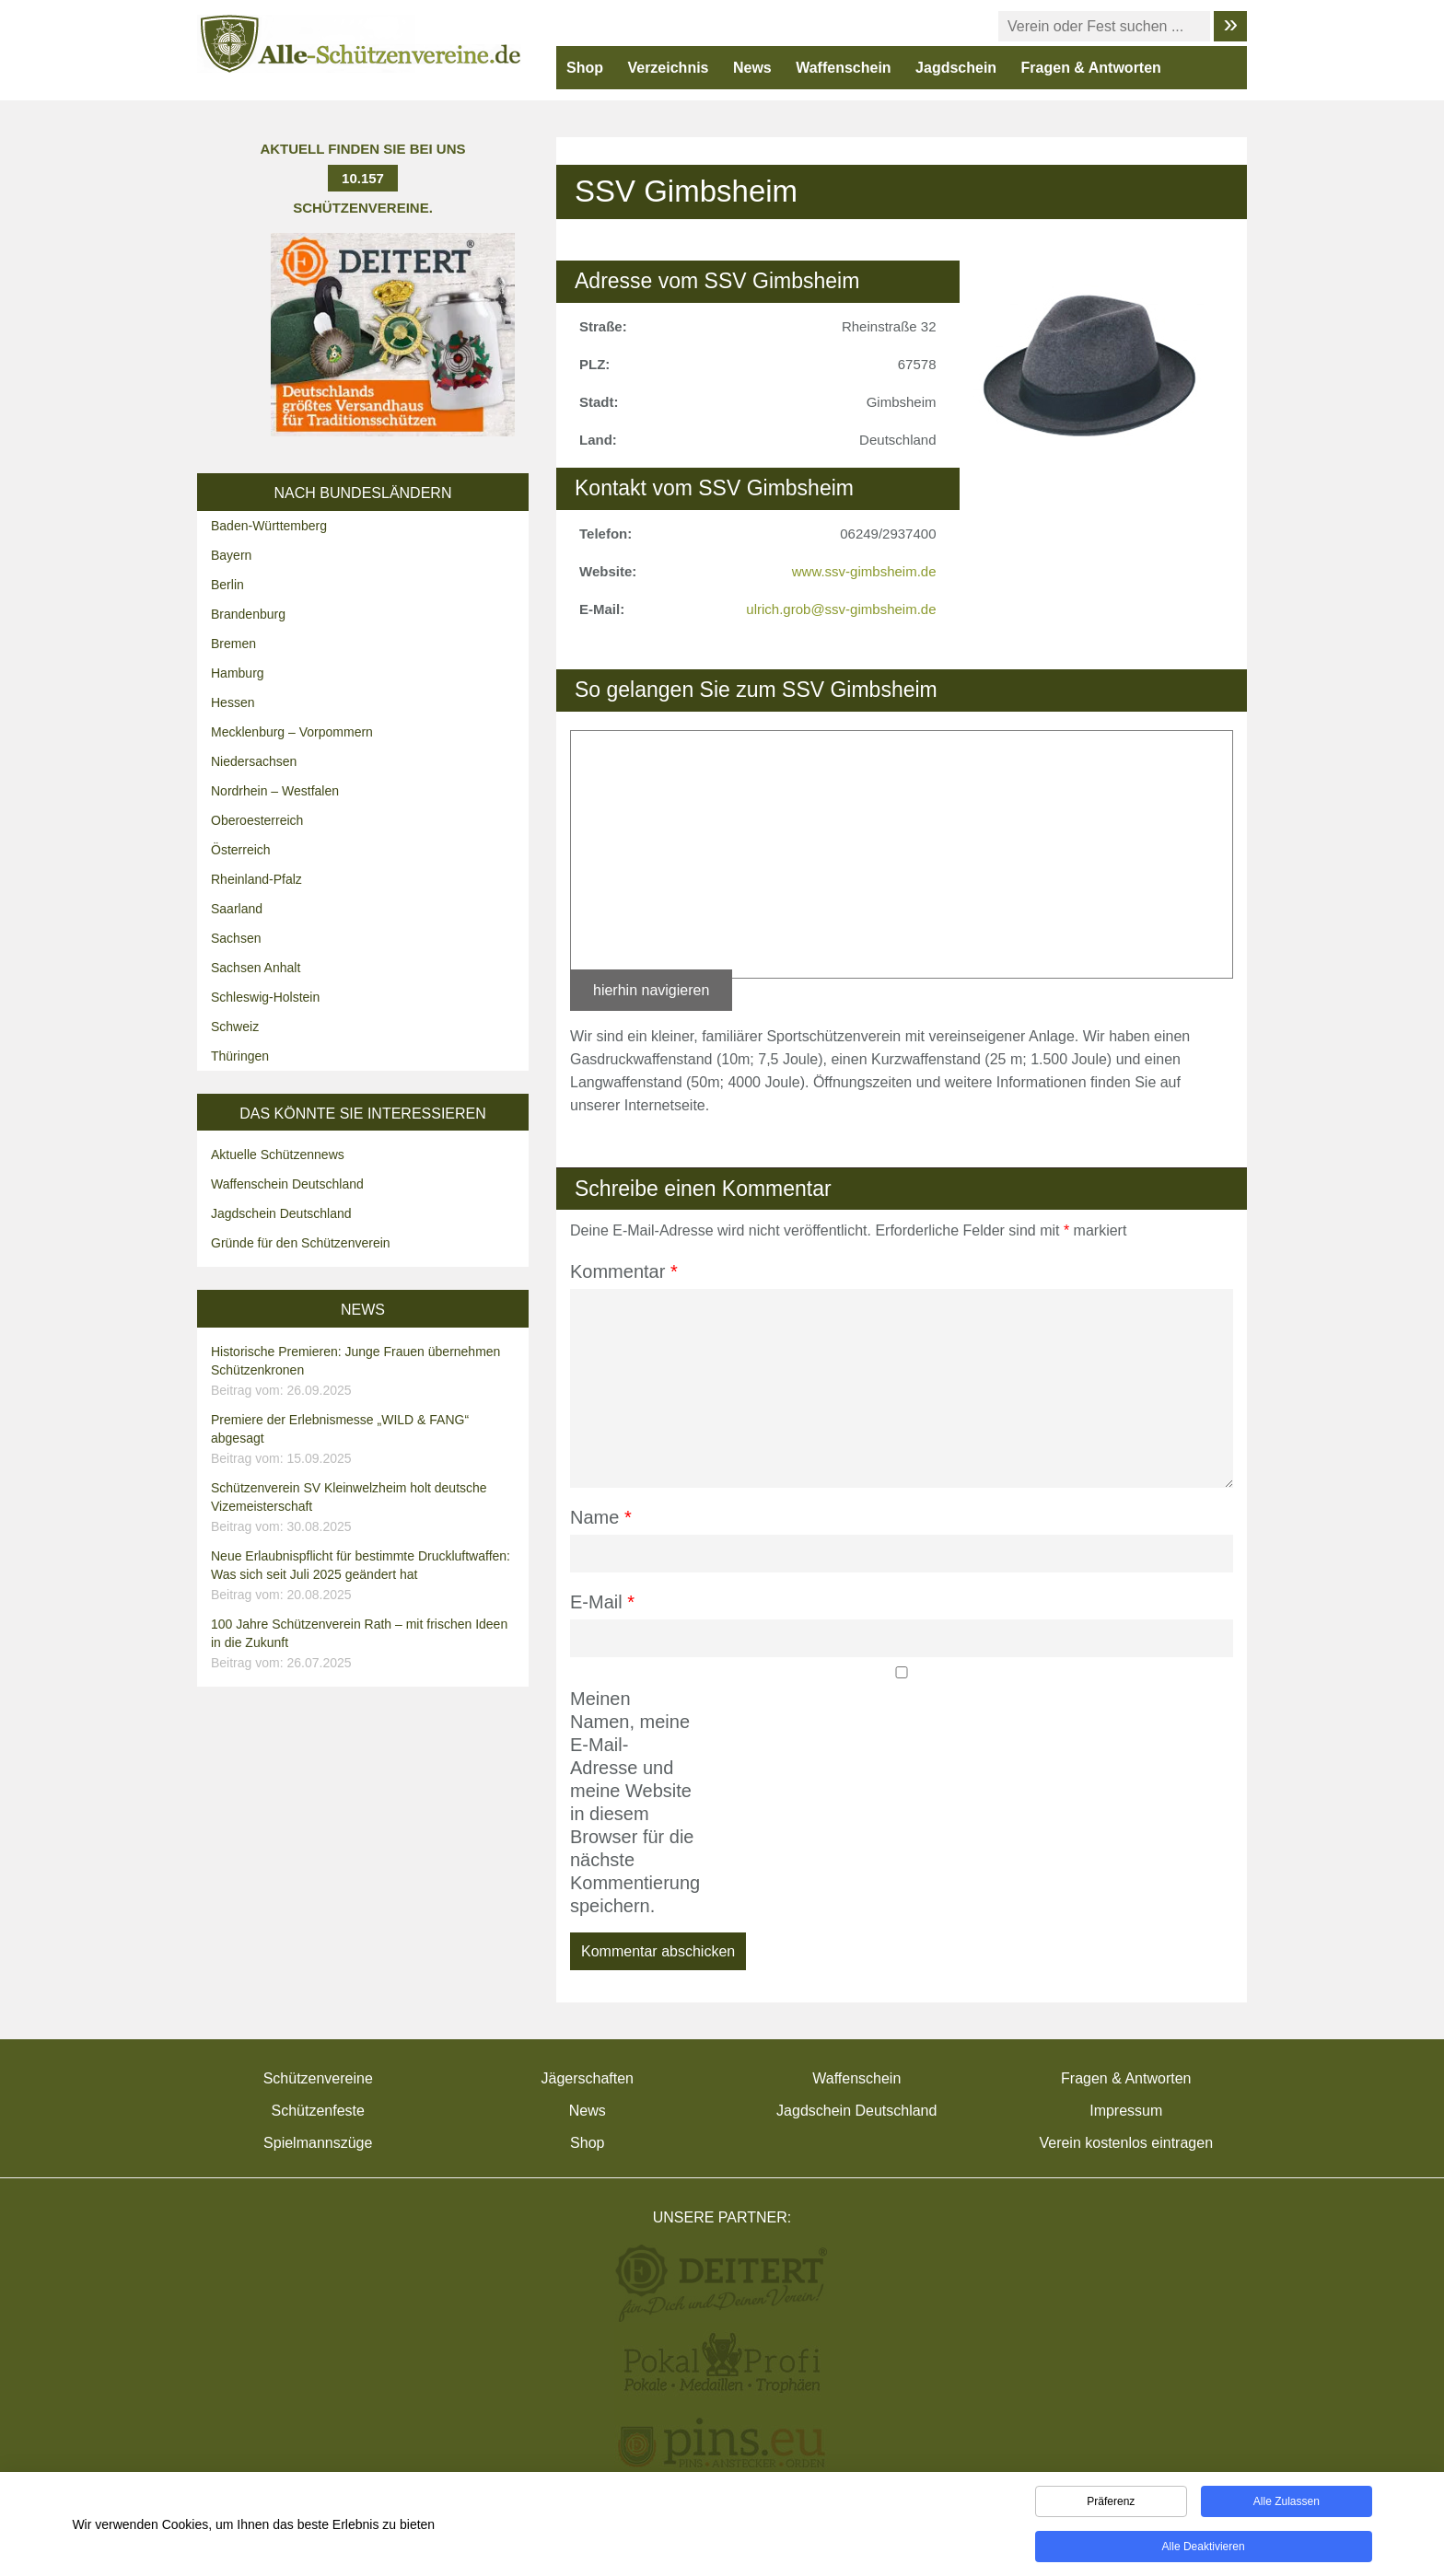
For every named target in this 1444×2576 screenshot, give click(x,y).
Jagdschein (955, 67)
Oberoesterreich (257, 820)
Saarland (236, 908)
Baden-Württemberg (269, 525)
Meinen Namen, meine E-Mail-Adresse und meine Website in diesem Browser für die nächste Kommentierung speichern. (632, 1802)
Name (601, 1517)
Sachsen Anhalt (255, 967)
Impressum (1125, 2110)
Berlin (227, 584)
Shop (584, 67)
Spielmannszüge (317, 2143)
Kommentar (624, 1271)
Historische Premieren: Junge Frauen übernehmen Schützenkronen (365, 1371)
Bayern (231, 555)
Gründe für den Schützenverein (300, 1243)
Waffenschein (843, 67)
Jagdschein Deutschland (281, 1213)
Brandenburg (248, 614)
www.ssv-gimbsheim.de (864, 571)
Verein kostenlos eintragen (1126, 2143)
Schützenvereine (318, 2078)
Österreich (241, 849)
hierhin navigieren (651, 990)
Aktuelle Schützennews (277, 1154)
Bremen (233, 643)
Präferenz (1111, 2501)
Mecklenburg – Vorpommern (292, 732)
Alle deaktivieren (1203, 2546)
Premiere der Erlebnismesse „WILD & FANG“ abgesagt (365, 1440)
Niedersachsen (254, 761)
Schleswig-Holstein (265, 997)
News (752, 67)
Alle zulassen (1286, 2501)
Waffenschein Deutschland (287, 1184)
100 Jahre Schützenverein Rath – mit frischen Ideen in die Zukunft (365, 1644)
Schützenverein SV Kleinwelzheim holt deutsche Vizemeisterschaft (365, 1508)
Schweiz (235, 1026)
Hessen (232, 702)
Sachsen (236, 938)
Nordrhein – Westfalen (275, 790)
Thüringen (240, 1056)
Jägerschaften (587, 2078)
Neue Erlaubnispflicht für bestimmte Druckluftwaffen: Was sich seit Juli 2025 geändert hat (365, 1576)
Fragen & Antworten (1091, 67)
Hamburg (237, 673)
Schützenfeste (318, 2110)
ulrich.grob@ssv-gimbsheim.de (841, 609)
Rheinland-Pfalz (256, 879)
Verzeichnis (667, 67)
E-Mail (602, 1602)
